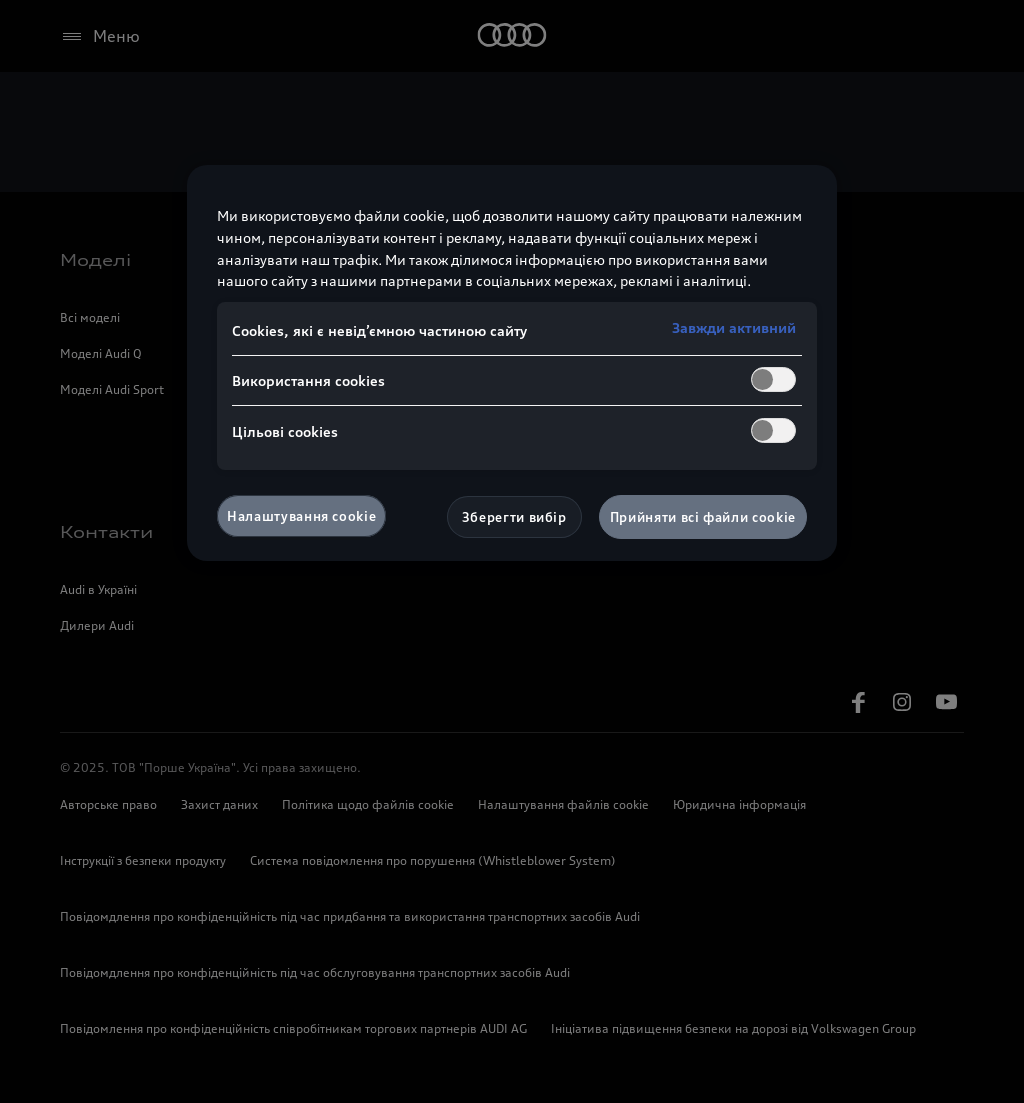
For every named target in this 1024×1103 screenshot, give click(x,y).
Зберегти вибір (514, 517)
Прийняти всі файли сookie (703, 517)
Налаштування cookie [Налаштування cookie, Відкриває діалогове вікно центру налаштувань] (301, 516)
